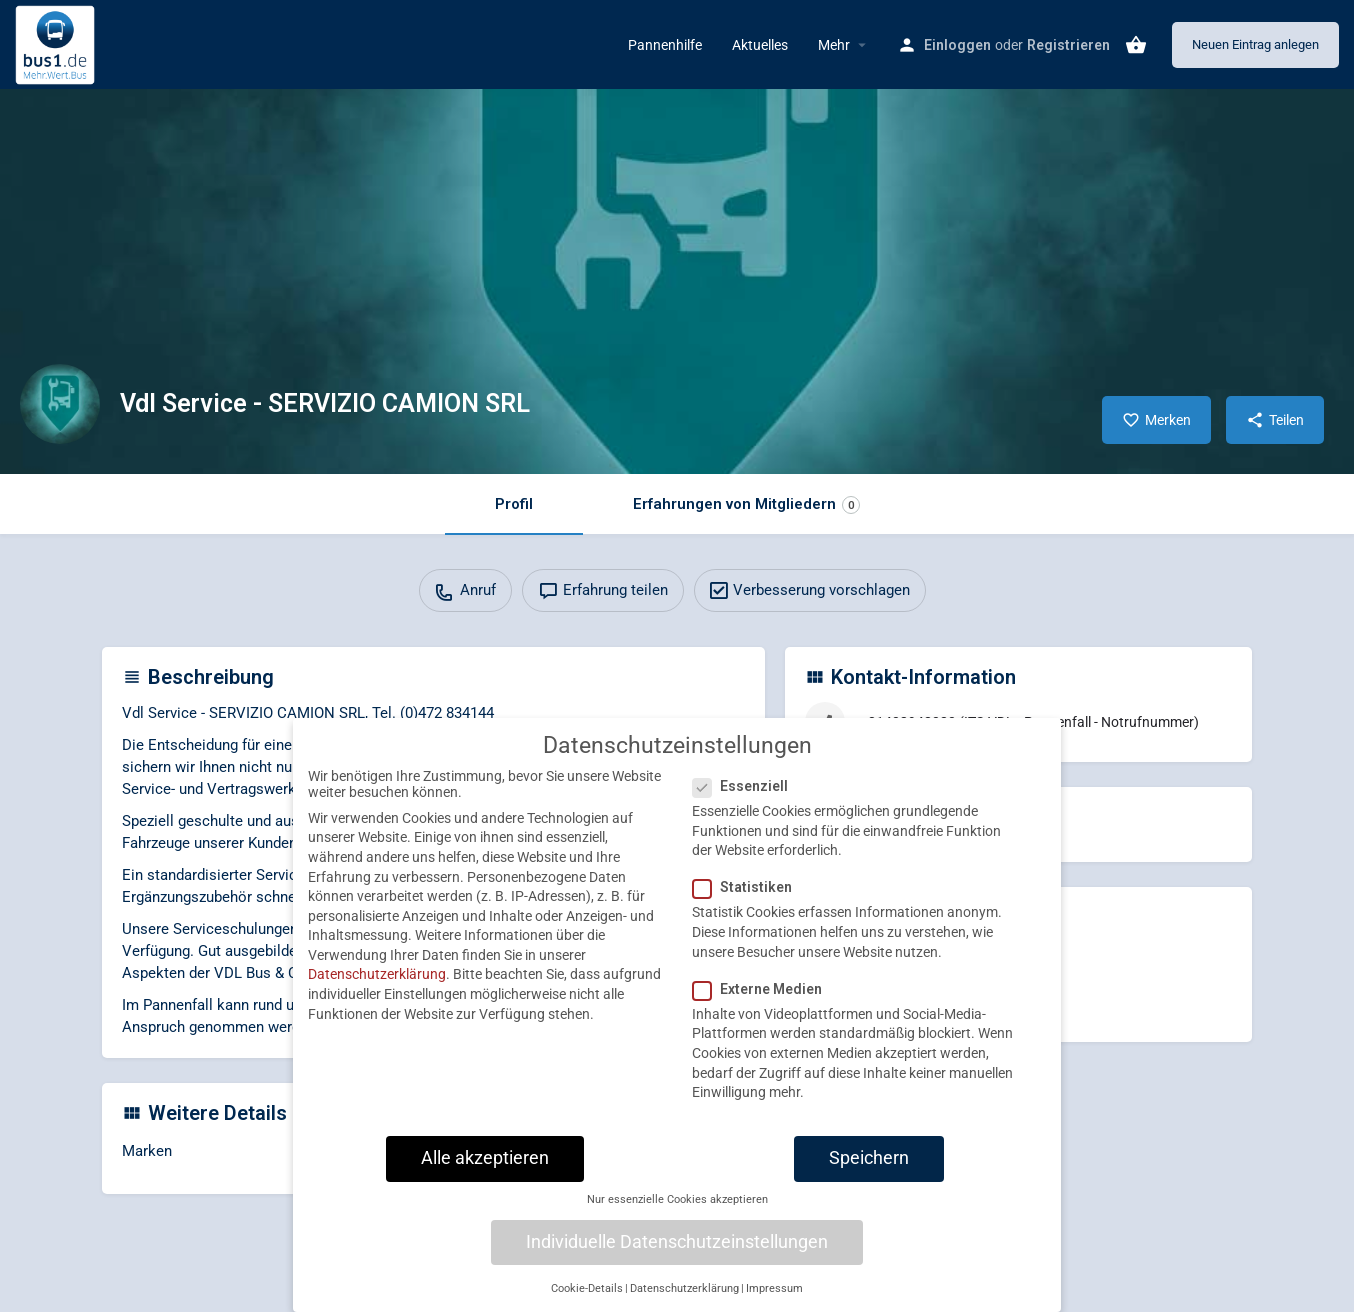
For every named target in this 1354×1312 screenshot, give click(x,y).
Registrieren (1068, 45)
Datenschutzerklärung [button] (684, 1300)
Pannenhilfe (665, 45)
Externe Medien (763, 1001)
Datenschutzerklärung (377, 987)
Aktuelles (760, 45)
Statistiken (748, 899)
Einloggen (957, 45)
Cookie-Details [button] (587, 1300)
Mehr (834, 45)
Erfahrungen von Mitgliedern (746, 504)
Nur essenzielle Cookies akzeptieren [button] (677, 1211)
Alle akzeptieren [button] (485, 1170)
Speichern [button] (869, 1170)
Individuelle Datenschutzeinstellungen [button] (677, 1254)
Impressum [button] (774, 1300)
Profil (514, 504)
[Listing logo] (60, 404)
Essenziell (746, 798)
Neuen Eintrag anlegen (1255, 44)
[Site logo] (57, 43)
